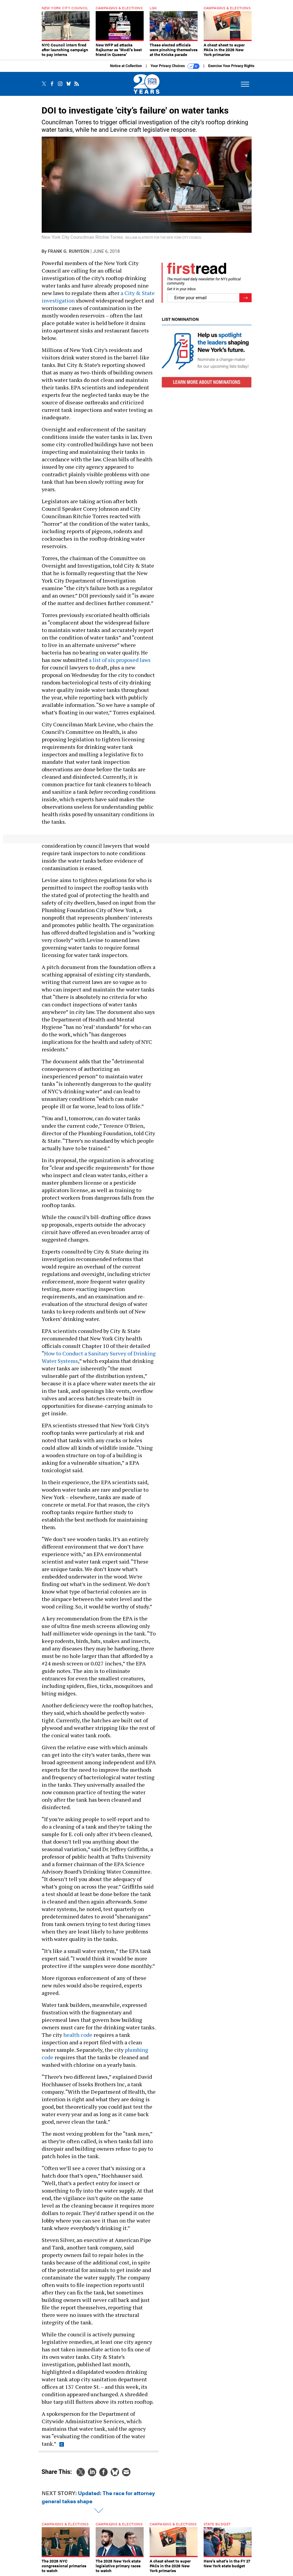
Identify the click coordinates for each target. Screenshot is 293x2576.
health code (78, 2034)
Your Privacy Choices (175, 66)
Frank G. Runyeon (68, 251)
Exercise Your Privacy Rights (231, 66)
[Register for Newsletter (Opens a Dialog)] (245, 298)
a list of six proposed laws (120, 659)
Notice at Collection (126, 66)
